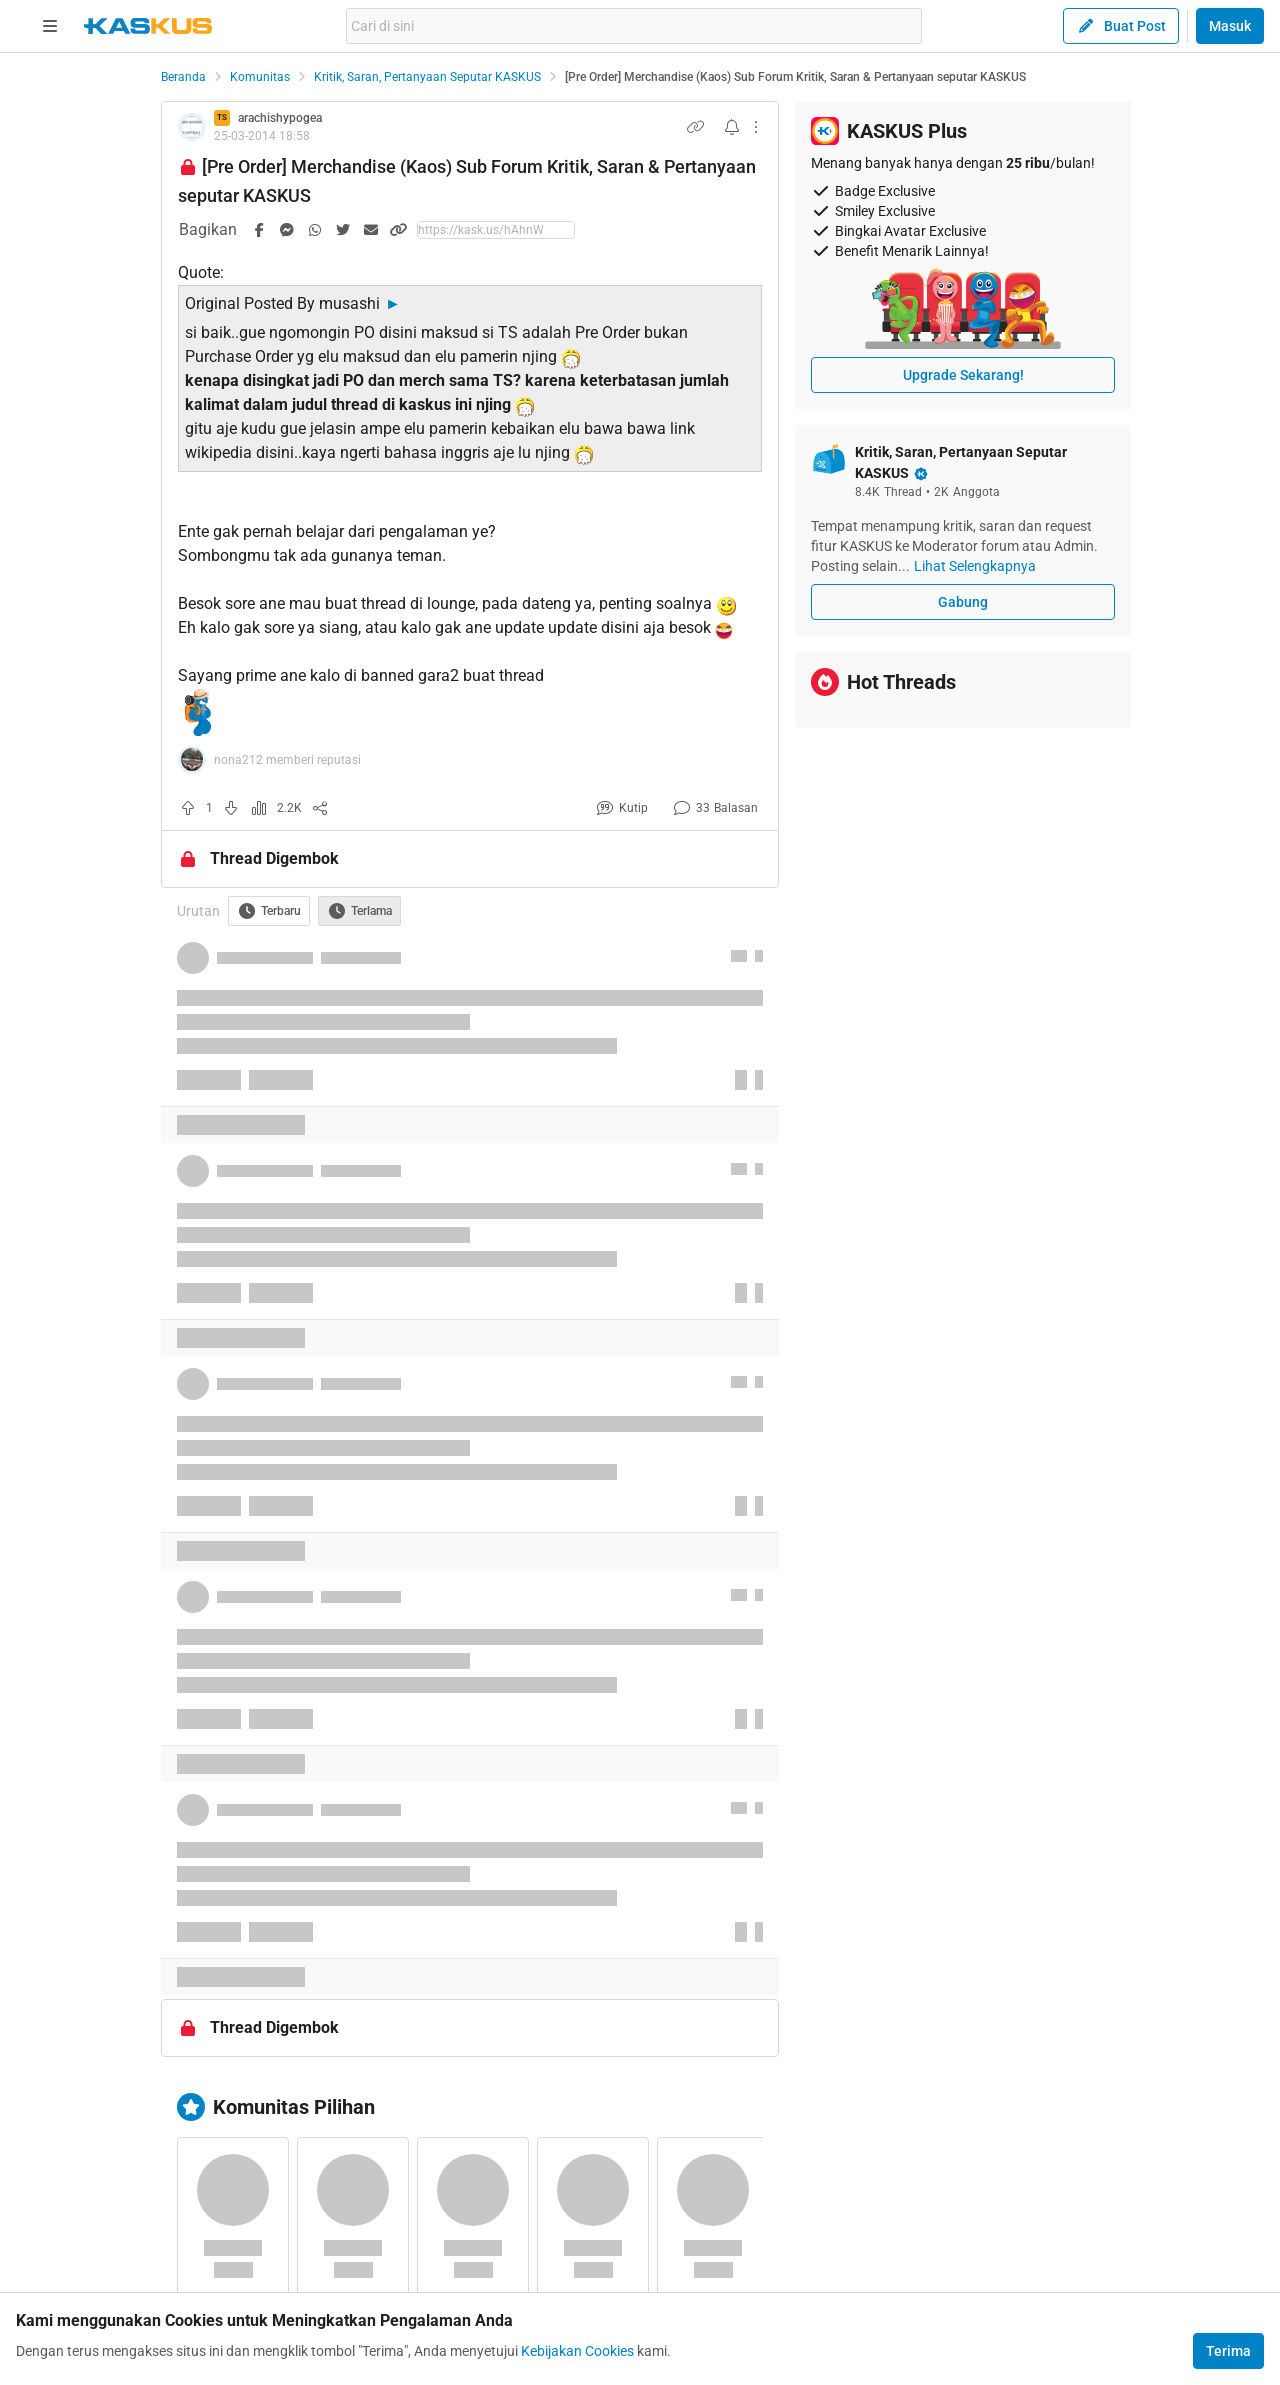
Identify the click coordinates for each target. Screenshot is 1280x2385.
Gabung (963, 602)
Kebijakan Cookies (577, 2351)
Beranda (183, 77)
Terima (1228, 2351)
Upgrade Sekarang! (963, 375)
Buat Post (1121, 26)
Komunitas (260, 77)
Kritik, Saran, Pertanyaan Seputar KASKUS (427, 77)
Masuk (1230, 26)
